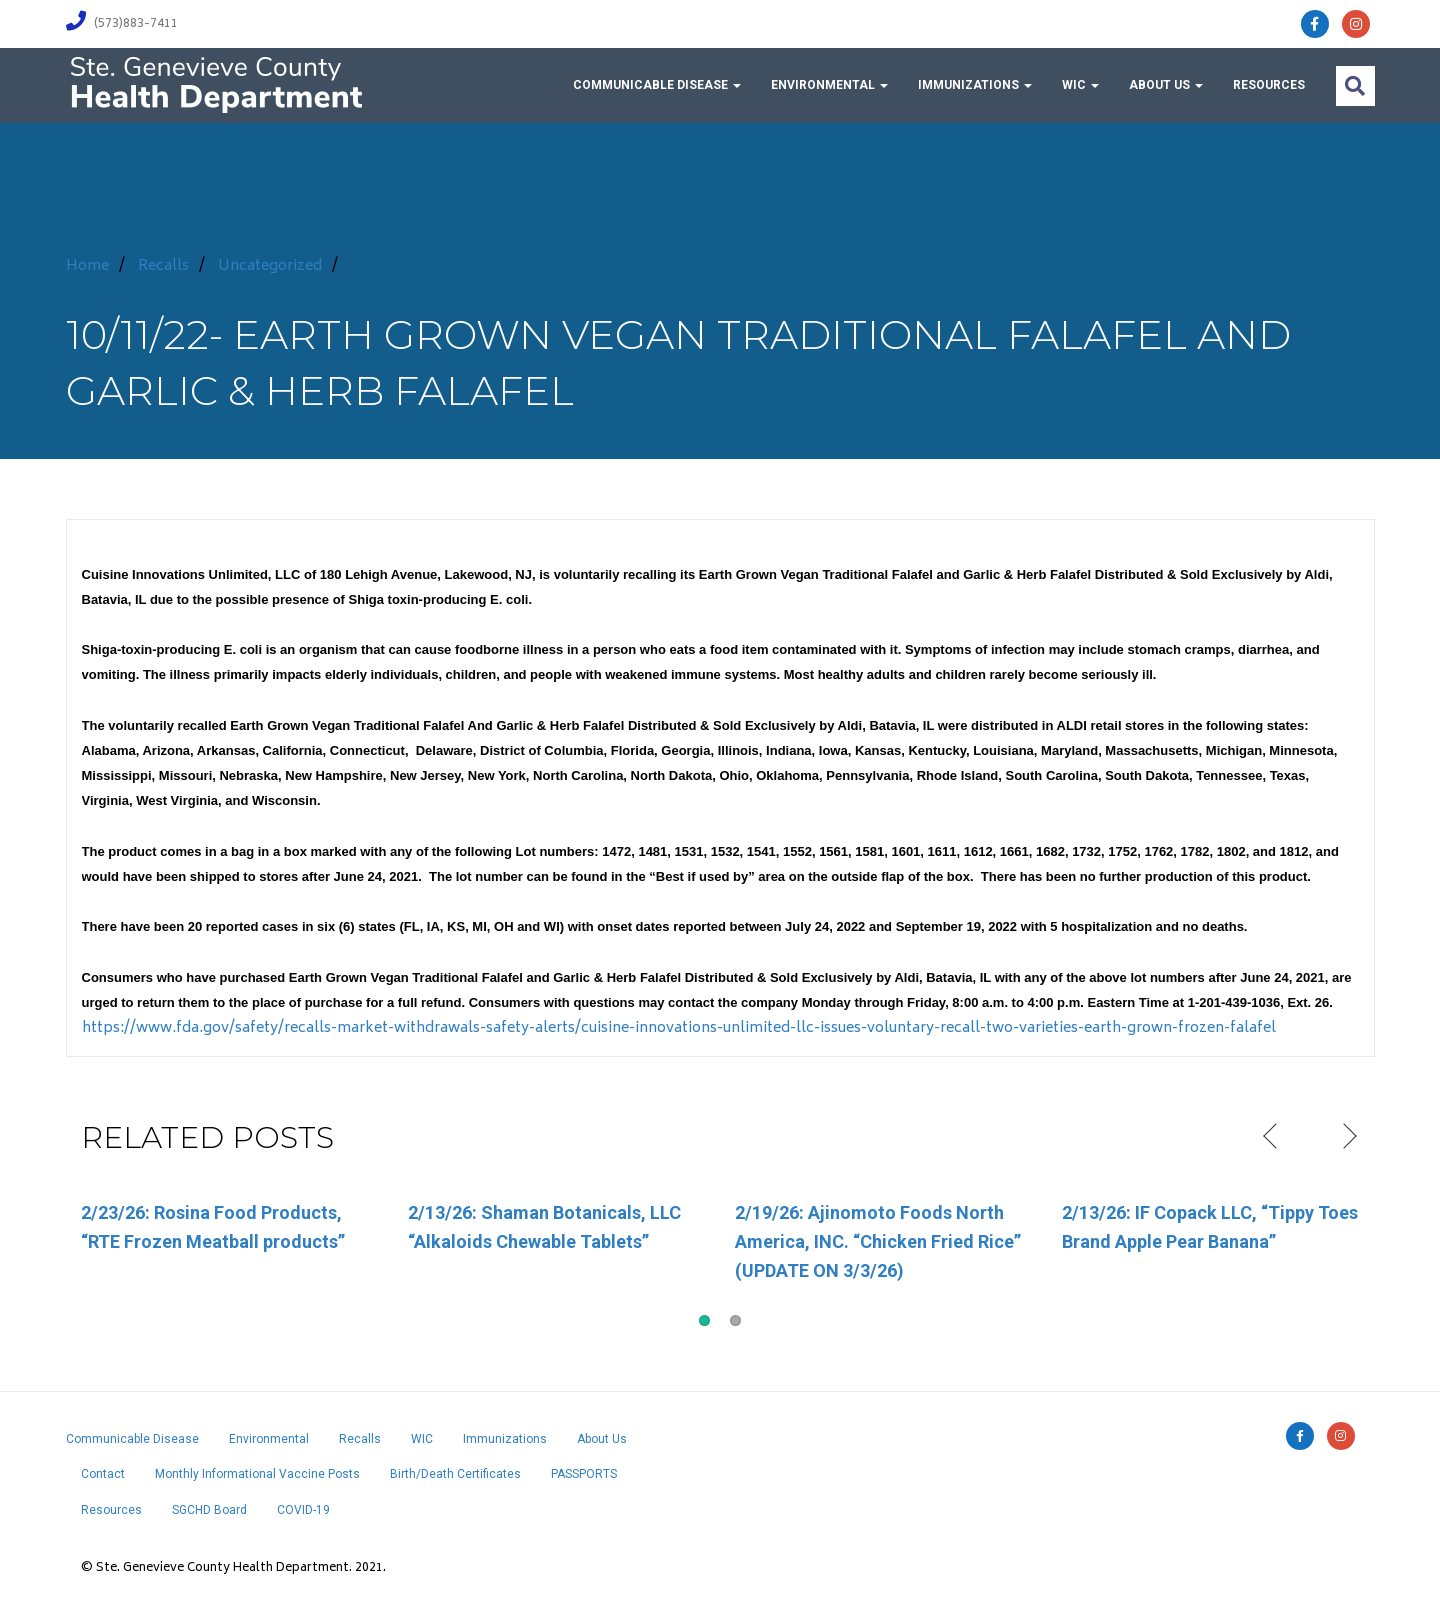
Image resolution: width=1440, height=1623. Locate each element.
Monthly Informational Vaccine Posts (257, 1474)
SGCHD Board (209, 1510)
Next (1347, 1137)
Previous (1272, 1137)
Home (87, 266)
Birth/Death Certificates (455, 1474)
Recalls (163, 266)
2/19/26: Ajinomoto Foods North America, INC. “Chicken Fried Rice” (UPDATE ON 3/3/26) (878, 1241)
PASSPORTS (584, 1474)
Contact (103, 1474)
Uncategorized (270, 266)
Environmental (829, 85)
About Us (1166, 85)
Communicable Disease (657, 85)
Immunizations (975, 85)
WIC (1080, 85)
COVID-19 (303, 1510)
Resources (1269, 85)
